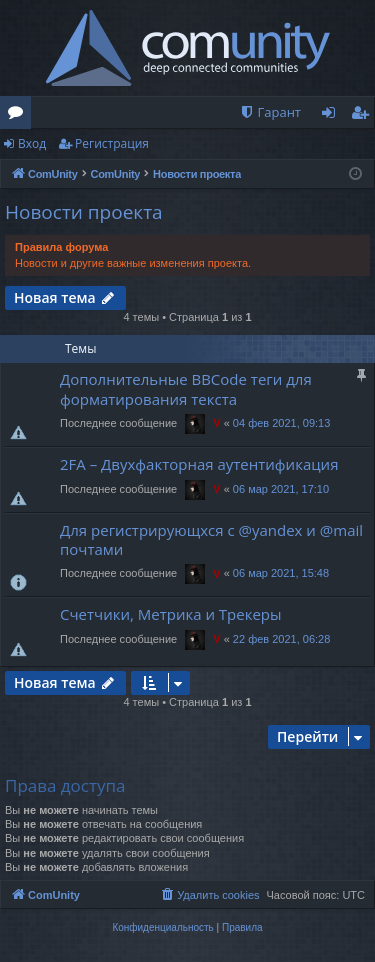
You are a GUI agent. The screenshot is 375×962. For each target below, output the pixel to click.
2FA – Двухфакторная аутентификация (199, 464)
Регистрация (112, 143)
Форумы (19, 116)
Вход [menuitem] (332, 116)
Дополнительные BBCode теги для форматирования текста (186, 388)
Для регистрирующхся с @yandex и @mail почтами (211, 539)
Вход (32, 143)
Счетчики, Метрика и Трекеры (171, 614)
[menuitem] (270, 112)
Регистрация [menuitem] (364, 116)
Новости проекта (84, 212)
